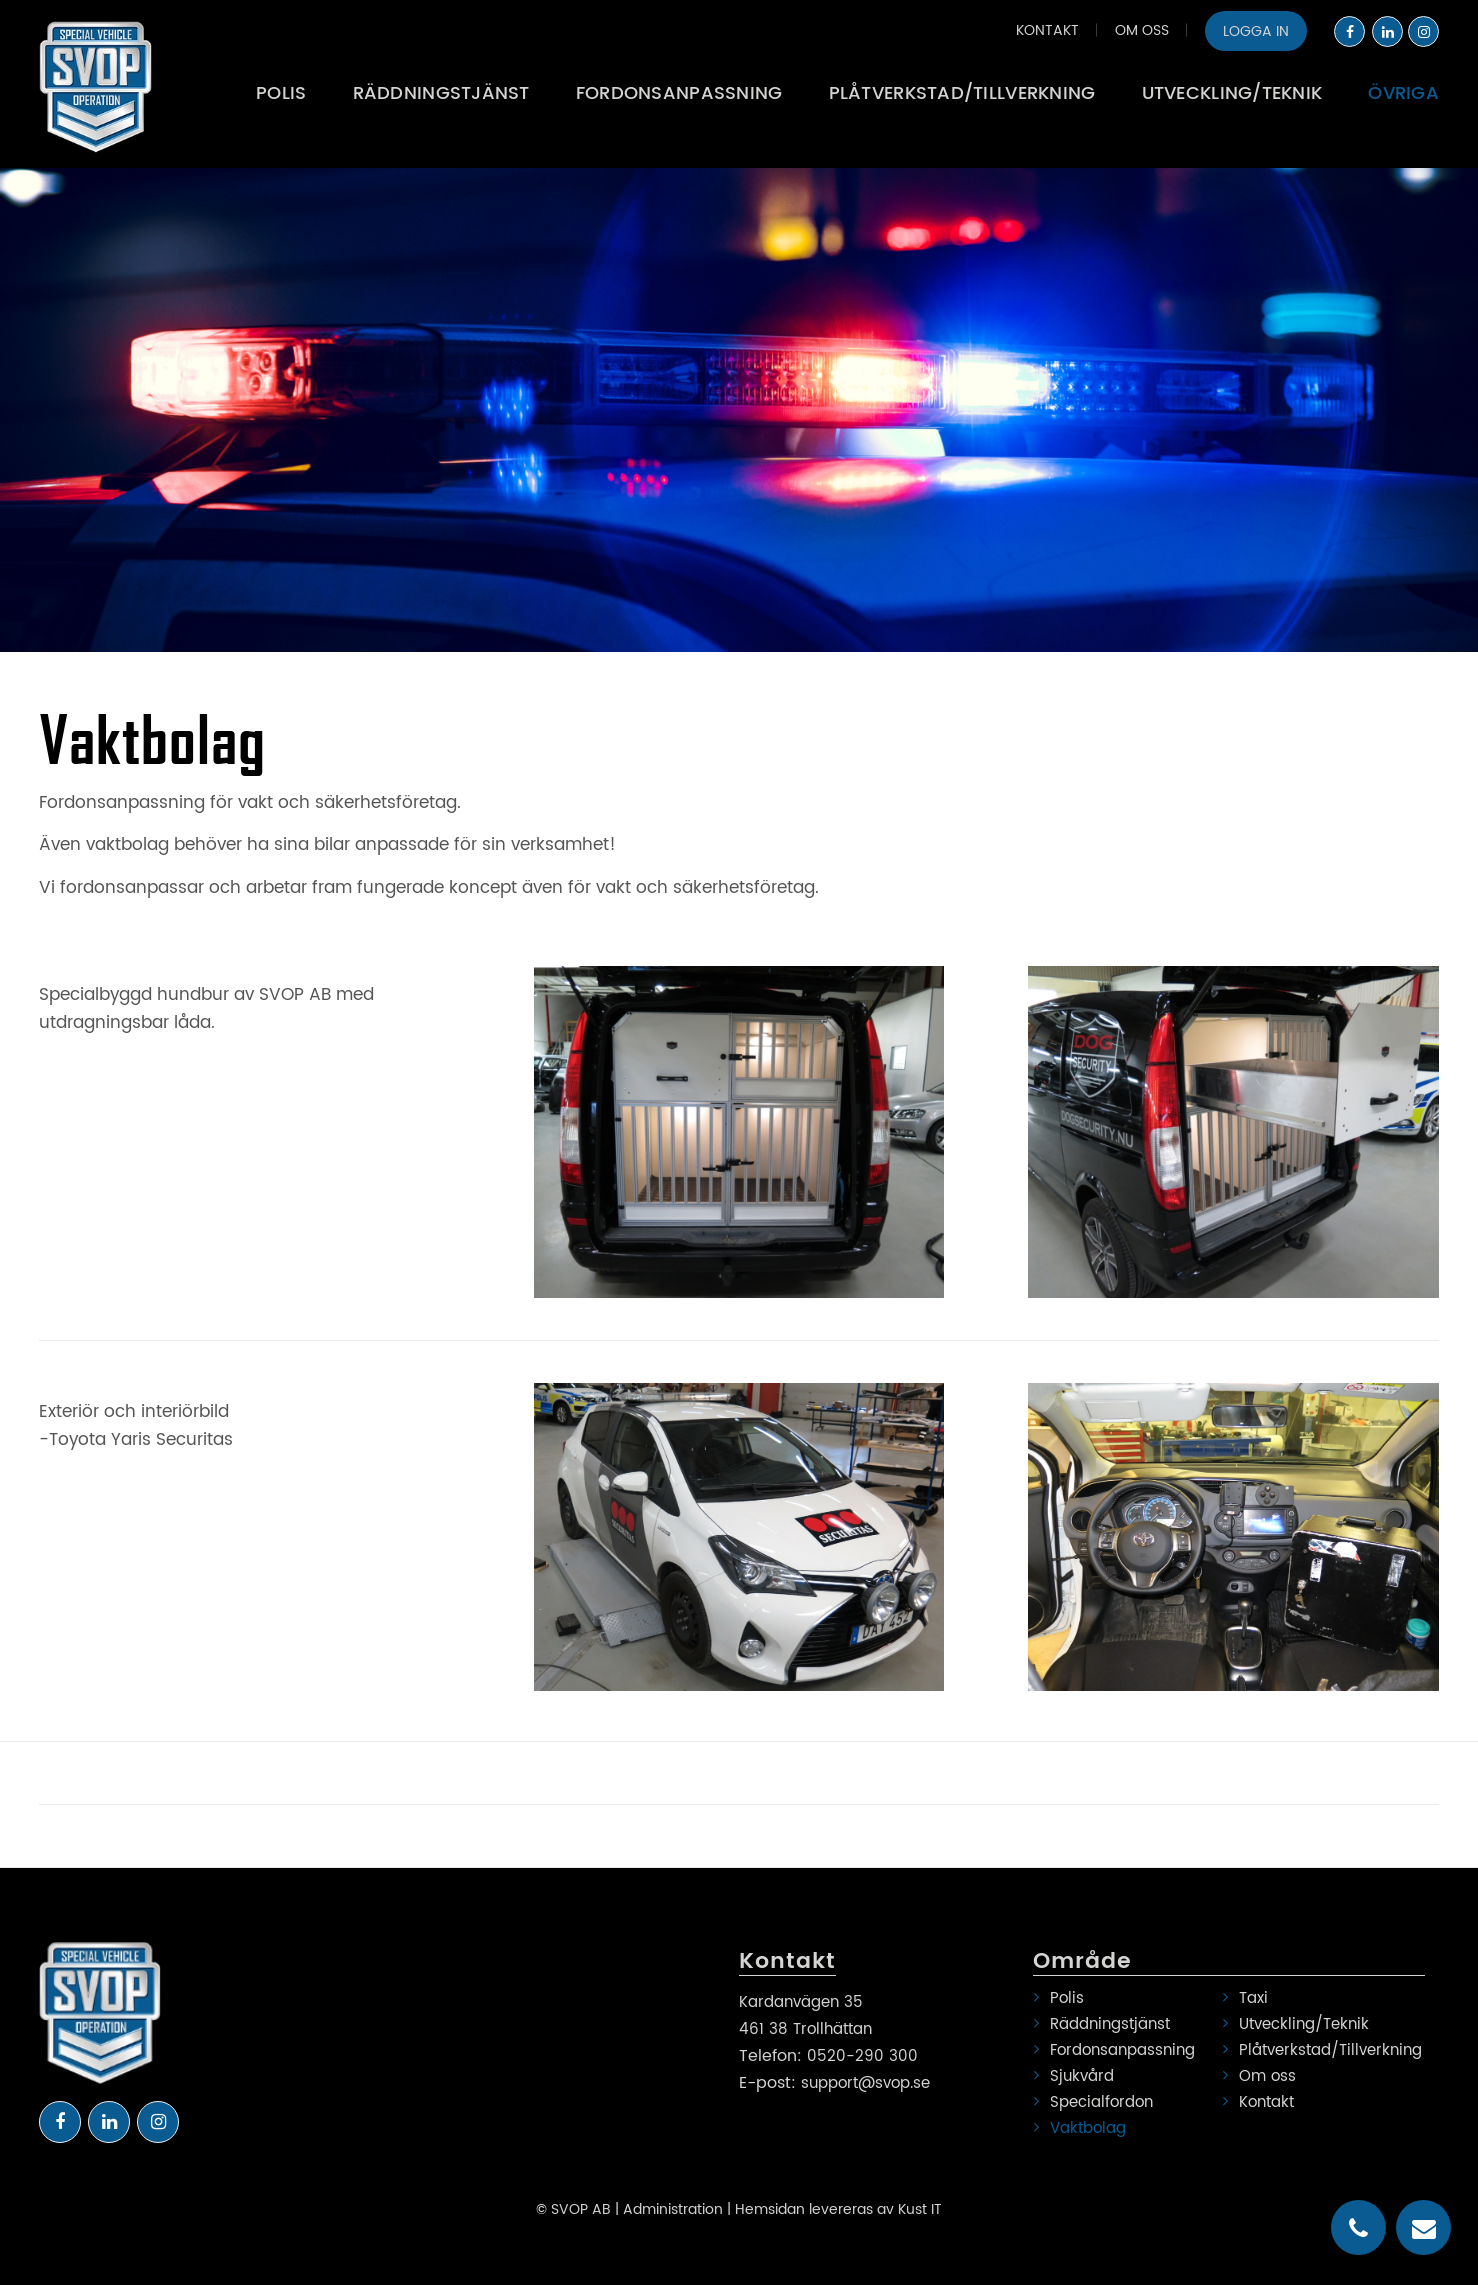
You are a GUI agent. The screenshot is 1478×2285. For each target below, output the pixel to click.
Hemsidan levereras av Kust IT (838, 2209)
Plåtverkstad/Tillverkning (1325, 2050)
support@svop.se (865, 2083)
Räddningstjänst (1110, 2024)
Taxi (1253, 1998)
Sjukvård (1082, 2076)
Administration (673, 2209)
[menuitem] (1047, 30)
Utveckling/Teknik (1304, 2024)
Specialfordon (1101, 2102)
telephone (1358, 2228)
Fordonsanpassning (1122, 2050)
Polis (1067, 1998)
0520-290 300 (862, 2056)
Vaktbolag (1088, 2128)
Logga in (1256, 31)
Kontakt (1047, 30)
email (1424, 2228)
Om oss (1142, 30)
